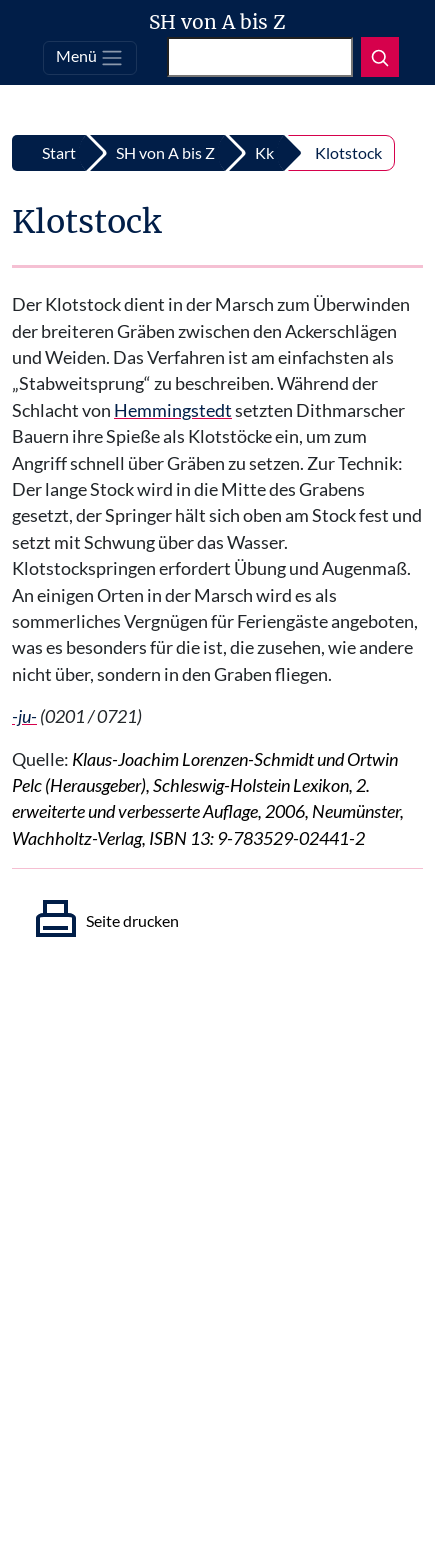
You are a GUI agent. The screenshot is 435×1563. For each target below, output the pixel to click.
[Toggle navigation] (90, 58)
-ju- (24, 716)
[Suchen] (260, 57)
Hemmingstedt (173, 410)
